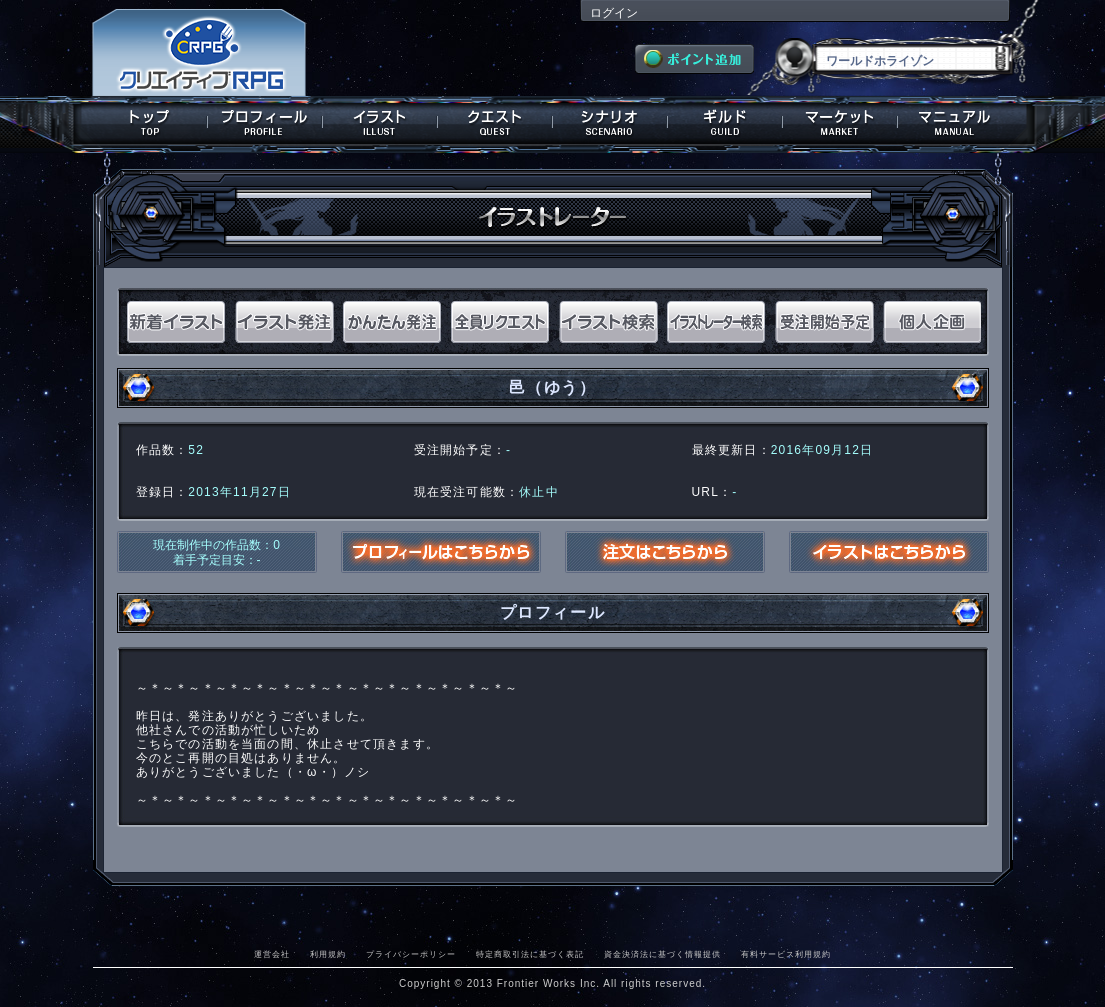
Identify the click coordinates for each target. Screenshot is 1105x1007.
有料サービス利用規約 (786, 954)
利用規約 (328, 954)
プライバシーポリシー (411, 954)
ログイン (614, 13)
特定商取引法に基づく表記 (530, 954)
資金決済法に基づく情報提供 (662, 954)
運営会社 (272, 954)
